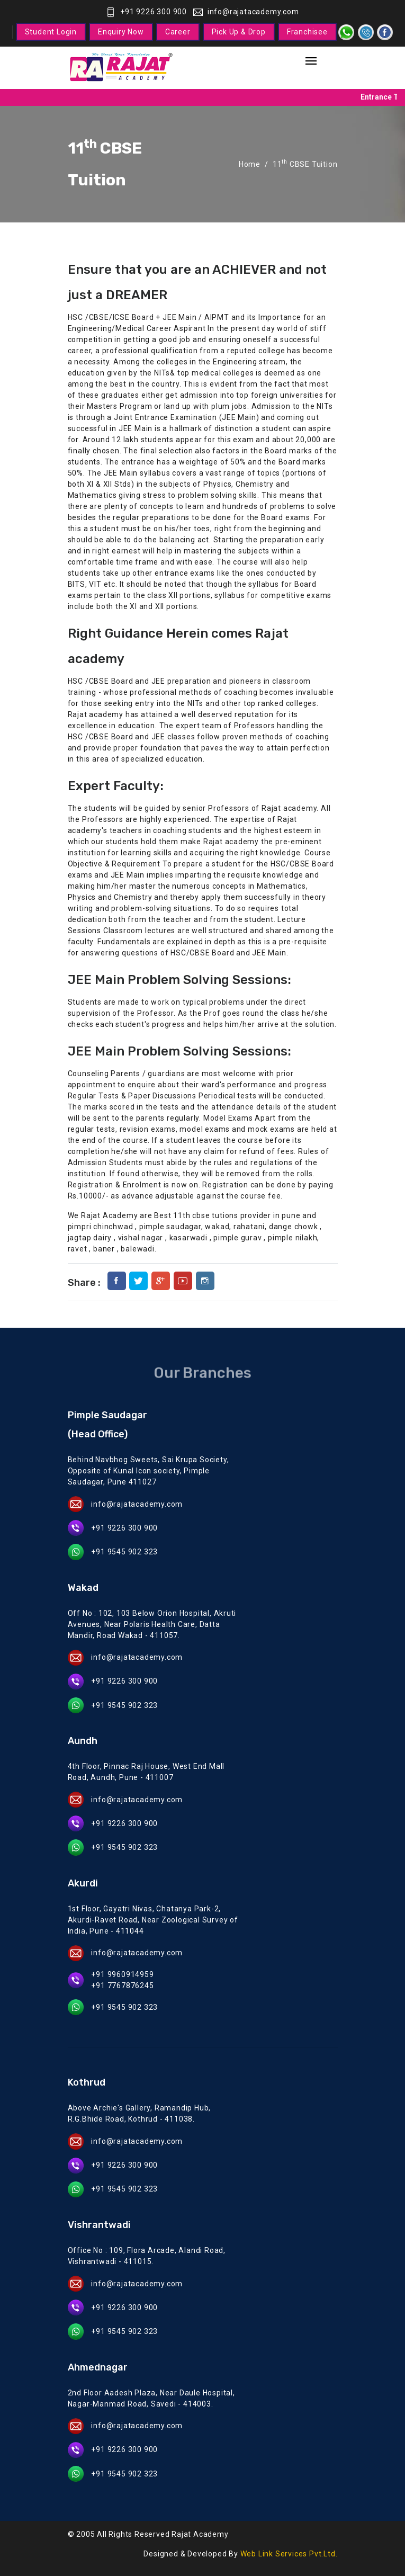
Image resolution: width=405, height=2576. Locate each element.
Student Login (51, 32)
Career (178, 32)
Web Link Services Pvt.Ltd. (289, 2554)
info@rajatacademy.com (246, 11)
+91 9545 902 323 (124, 1552)
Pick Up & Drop (239, 32)
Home (249, 164)
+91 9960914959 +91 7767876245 (122, 1980)
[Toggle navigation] (311, 61)
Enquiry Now (121, 32)
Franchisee (307, 32)
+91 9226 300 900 (146, 11)
